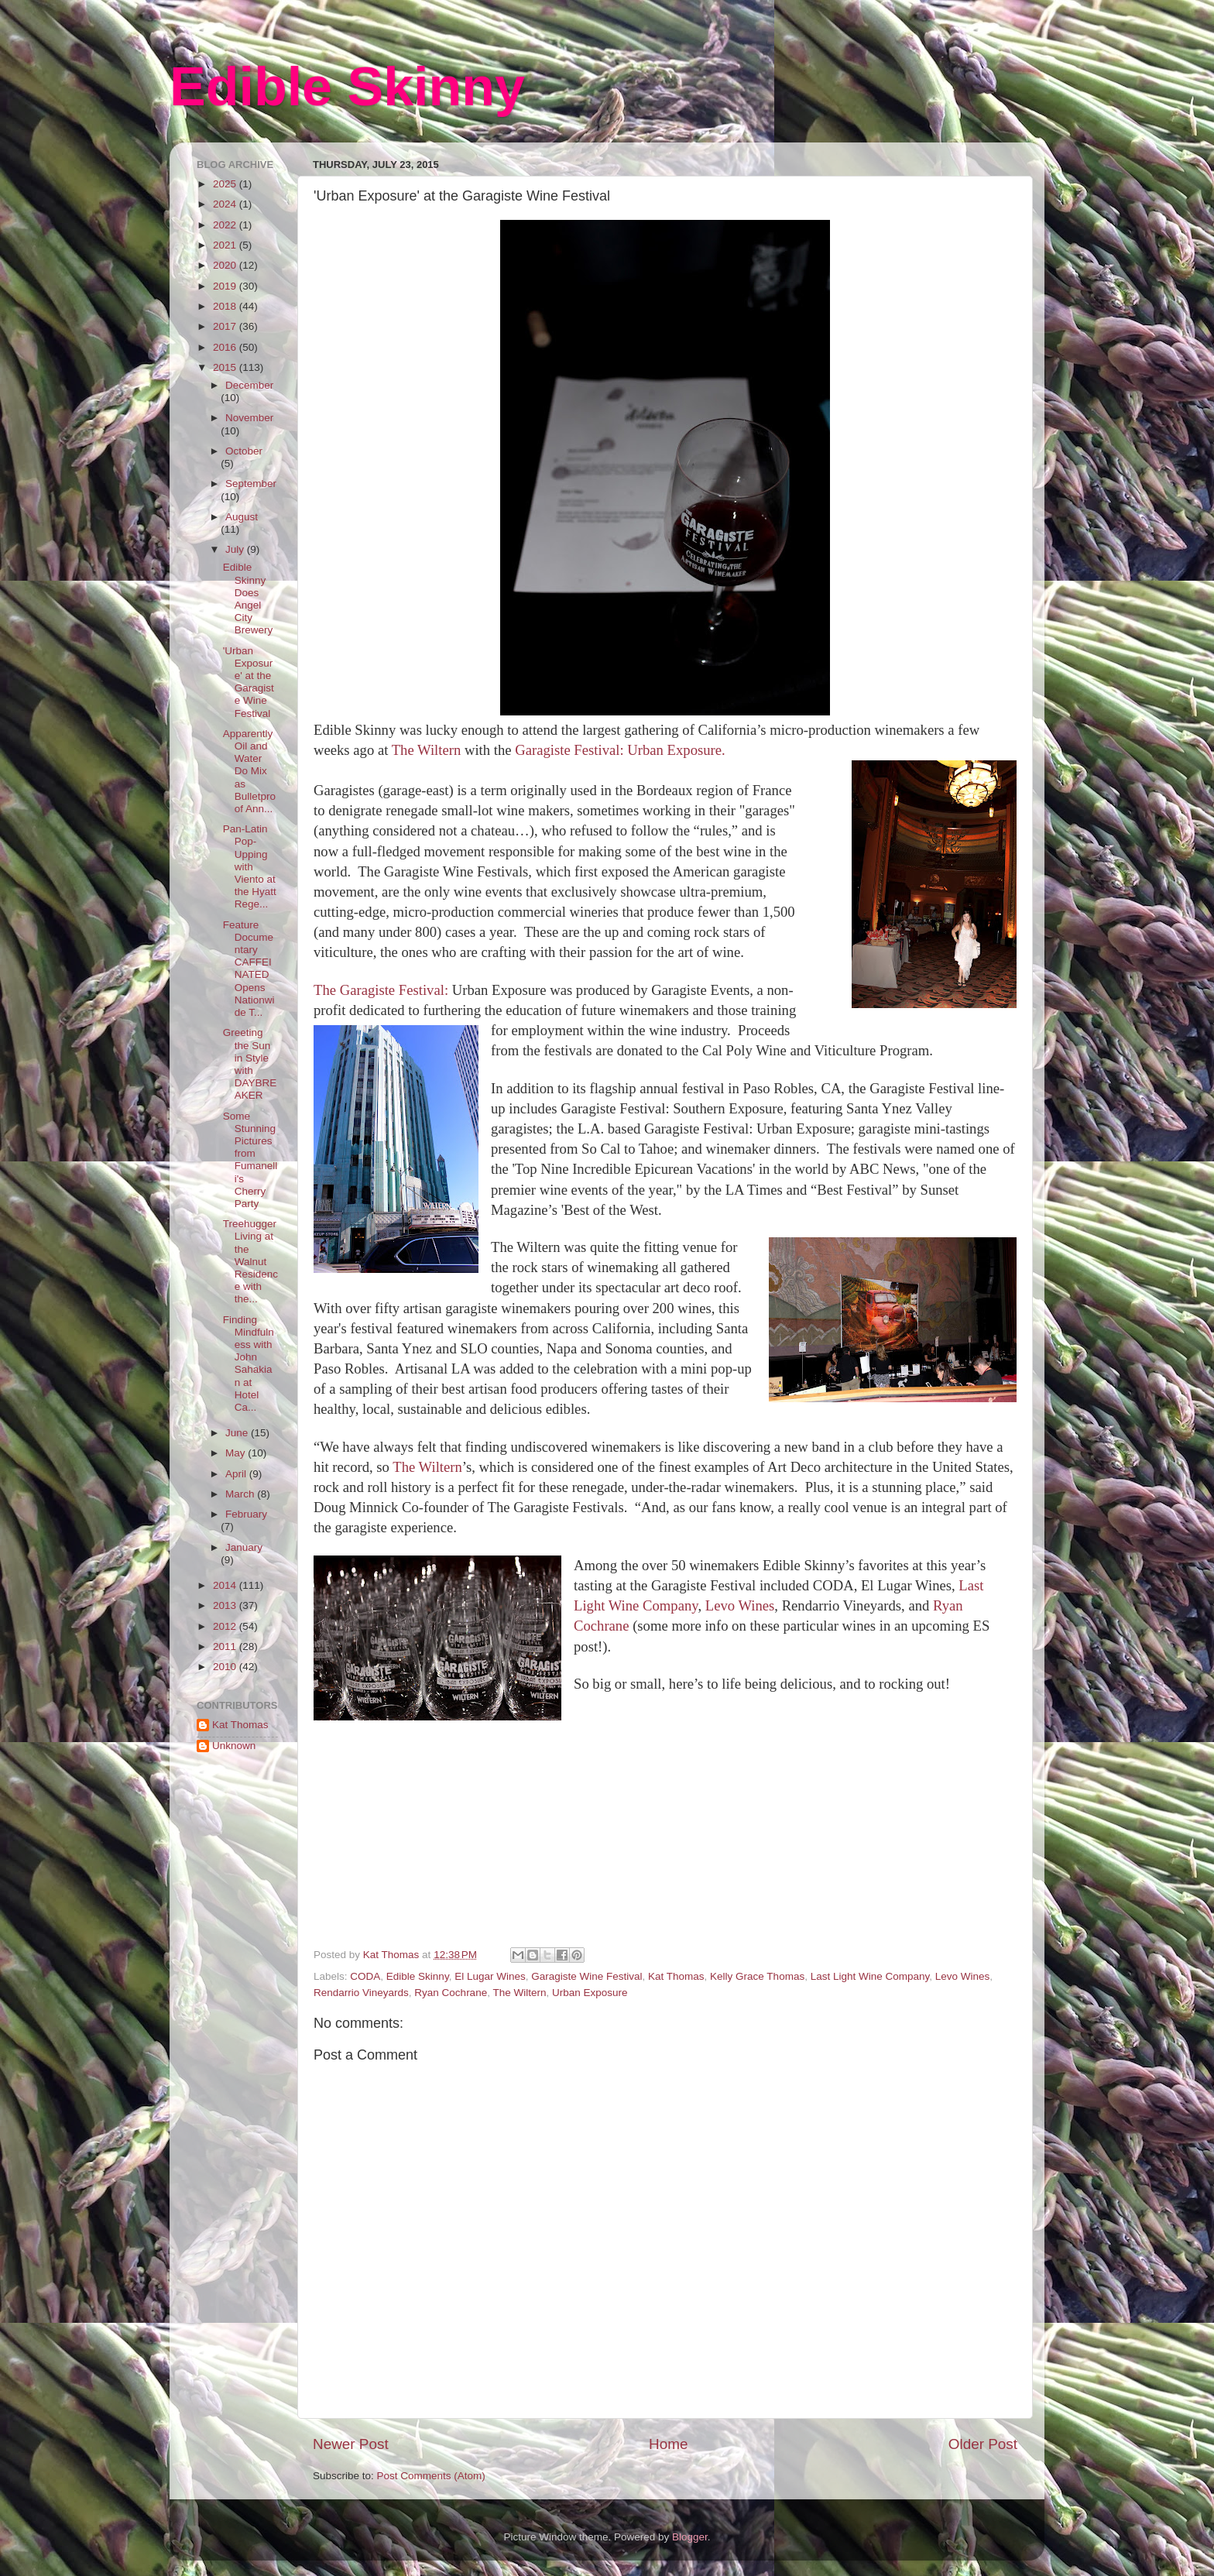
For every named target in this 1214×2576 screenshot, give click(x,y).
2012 (226, 1626)
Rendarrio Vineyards (361, 1992)
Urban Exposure (590, 1992)
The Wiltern (428, 750)
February (246, 1514)
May (236, 1453)
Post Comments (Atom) (431, 2476)
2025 (226, 184)
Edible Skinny (347, 87)
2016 (226, 347)
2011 (226, 1646)
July (236, 549)
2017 (226, 326)
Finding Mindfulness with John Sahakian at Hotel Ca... (248, 1363)
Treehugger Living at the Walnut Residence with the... (250, 1261)
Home (668, 2444)
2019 (226, 286)
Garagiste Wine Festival (586, 1976)
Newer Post (351, 2444)
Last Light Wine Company (870, 1976)
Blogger (690, 2537)
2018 (226, 306)
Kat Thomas (676, 1976)
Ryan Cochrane (450, 1992)
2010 (226, 1666)
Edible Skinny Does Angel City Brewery (248, 598)
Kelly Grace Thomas (757, 1976)
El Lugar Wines (490, 1976)
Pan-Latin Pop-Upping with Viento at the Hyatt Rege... (249, 866)
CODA (365, 1976)
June (238, 1433)
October (243, 451)
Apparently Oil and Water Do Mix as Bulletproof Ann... (249, 771)
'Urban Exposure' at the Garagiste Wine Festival (248, 682)
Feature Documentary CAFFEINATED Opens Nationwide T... (249, 968)
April (237, 1474)
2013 (226, 1605)
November (249, 418)
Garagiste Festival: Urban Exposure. (620, 750)
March (241, 1494)
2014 (226, 1585)
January (243, 1547)
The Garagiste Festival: (381, 990)
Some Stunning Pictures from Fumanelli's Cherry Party (250, 1159)
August (241, 517)
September (250, 483)
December (249, 385)
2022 (226, 225)
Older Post (982, 2444)
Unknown (233, 1745)
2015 (226, 367)
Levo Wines (740, 1605)
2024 (226, 204)
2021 (226, 245)
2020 (226, 265)
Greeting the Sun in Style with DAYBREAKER (250, 1064)
